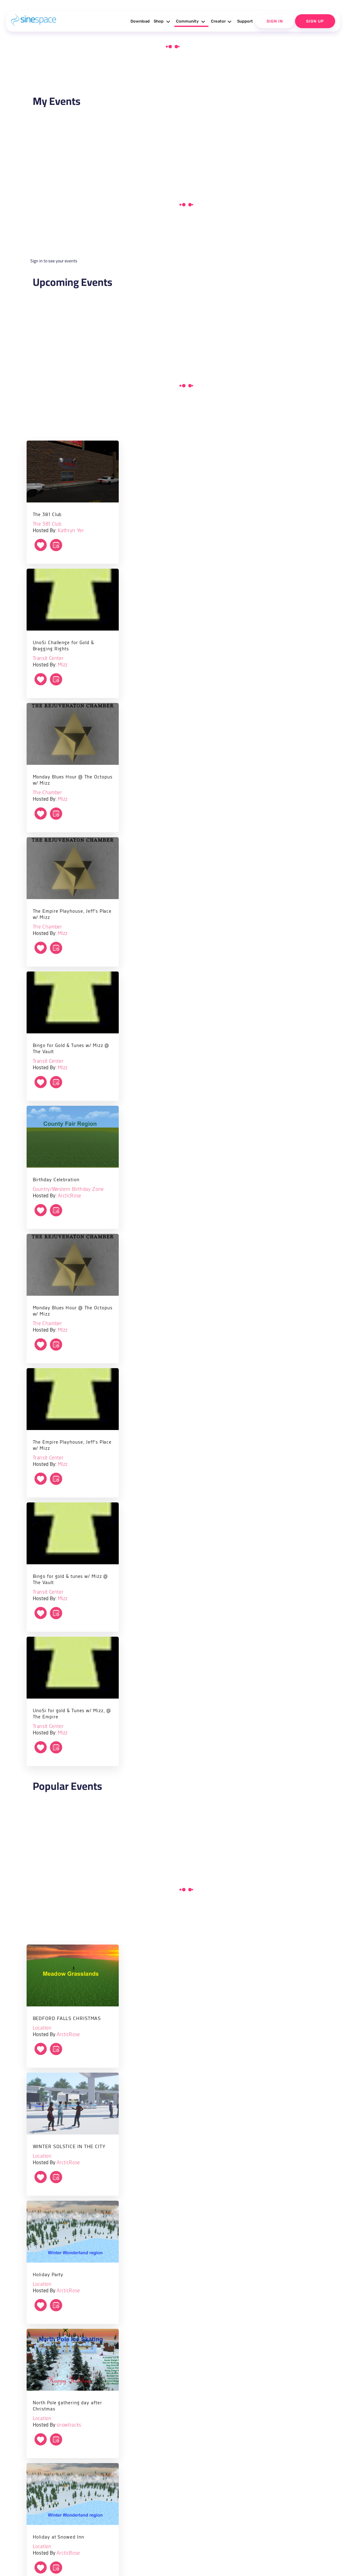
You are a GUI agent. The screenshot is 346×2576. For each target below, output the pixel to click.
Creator (222, 21)
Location (42, 2028)
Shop (163, 21)
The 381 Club (47, 524)
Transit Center (48, 658)
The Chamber (47, 792)
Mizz (63, 665)
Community (191, 21)
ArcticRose (69, 1196)
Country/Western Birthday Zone (68, 1189)
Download (140, 21)
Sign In (275, 21)
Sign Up (315, 21)
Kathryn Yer (71, 530)
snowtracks (69, 2425)
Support (245, 21)
